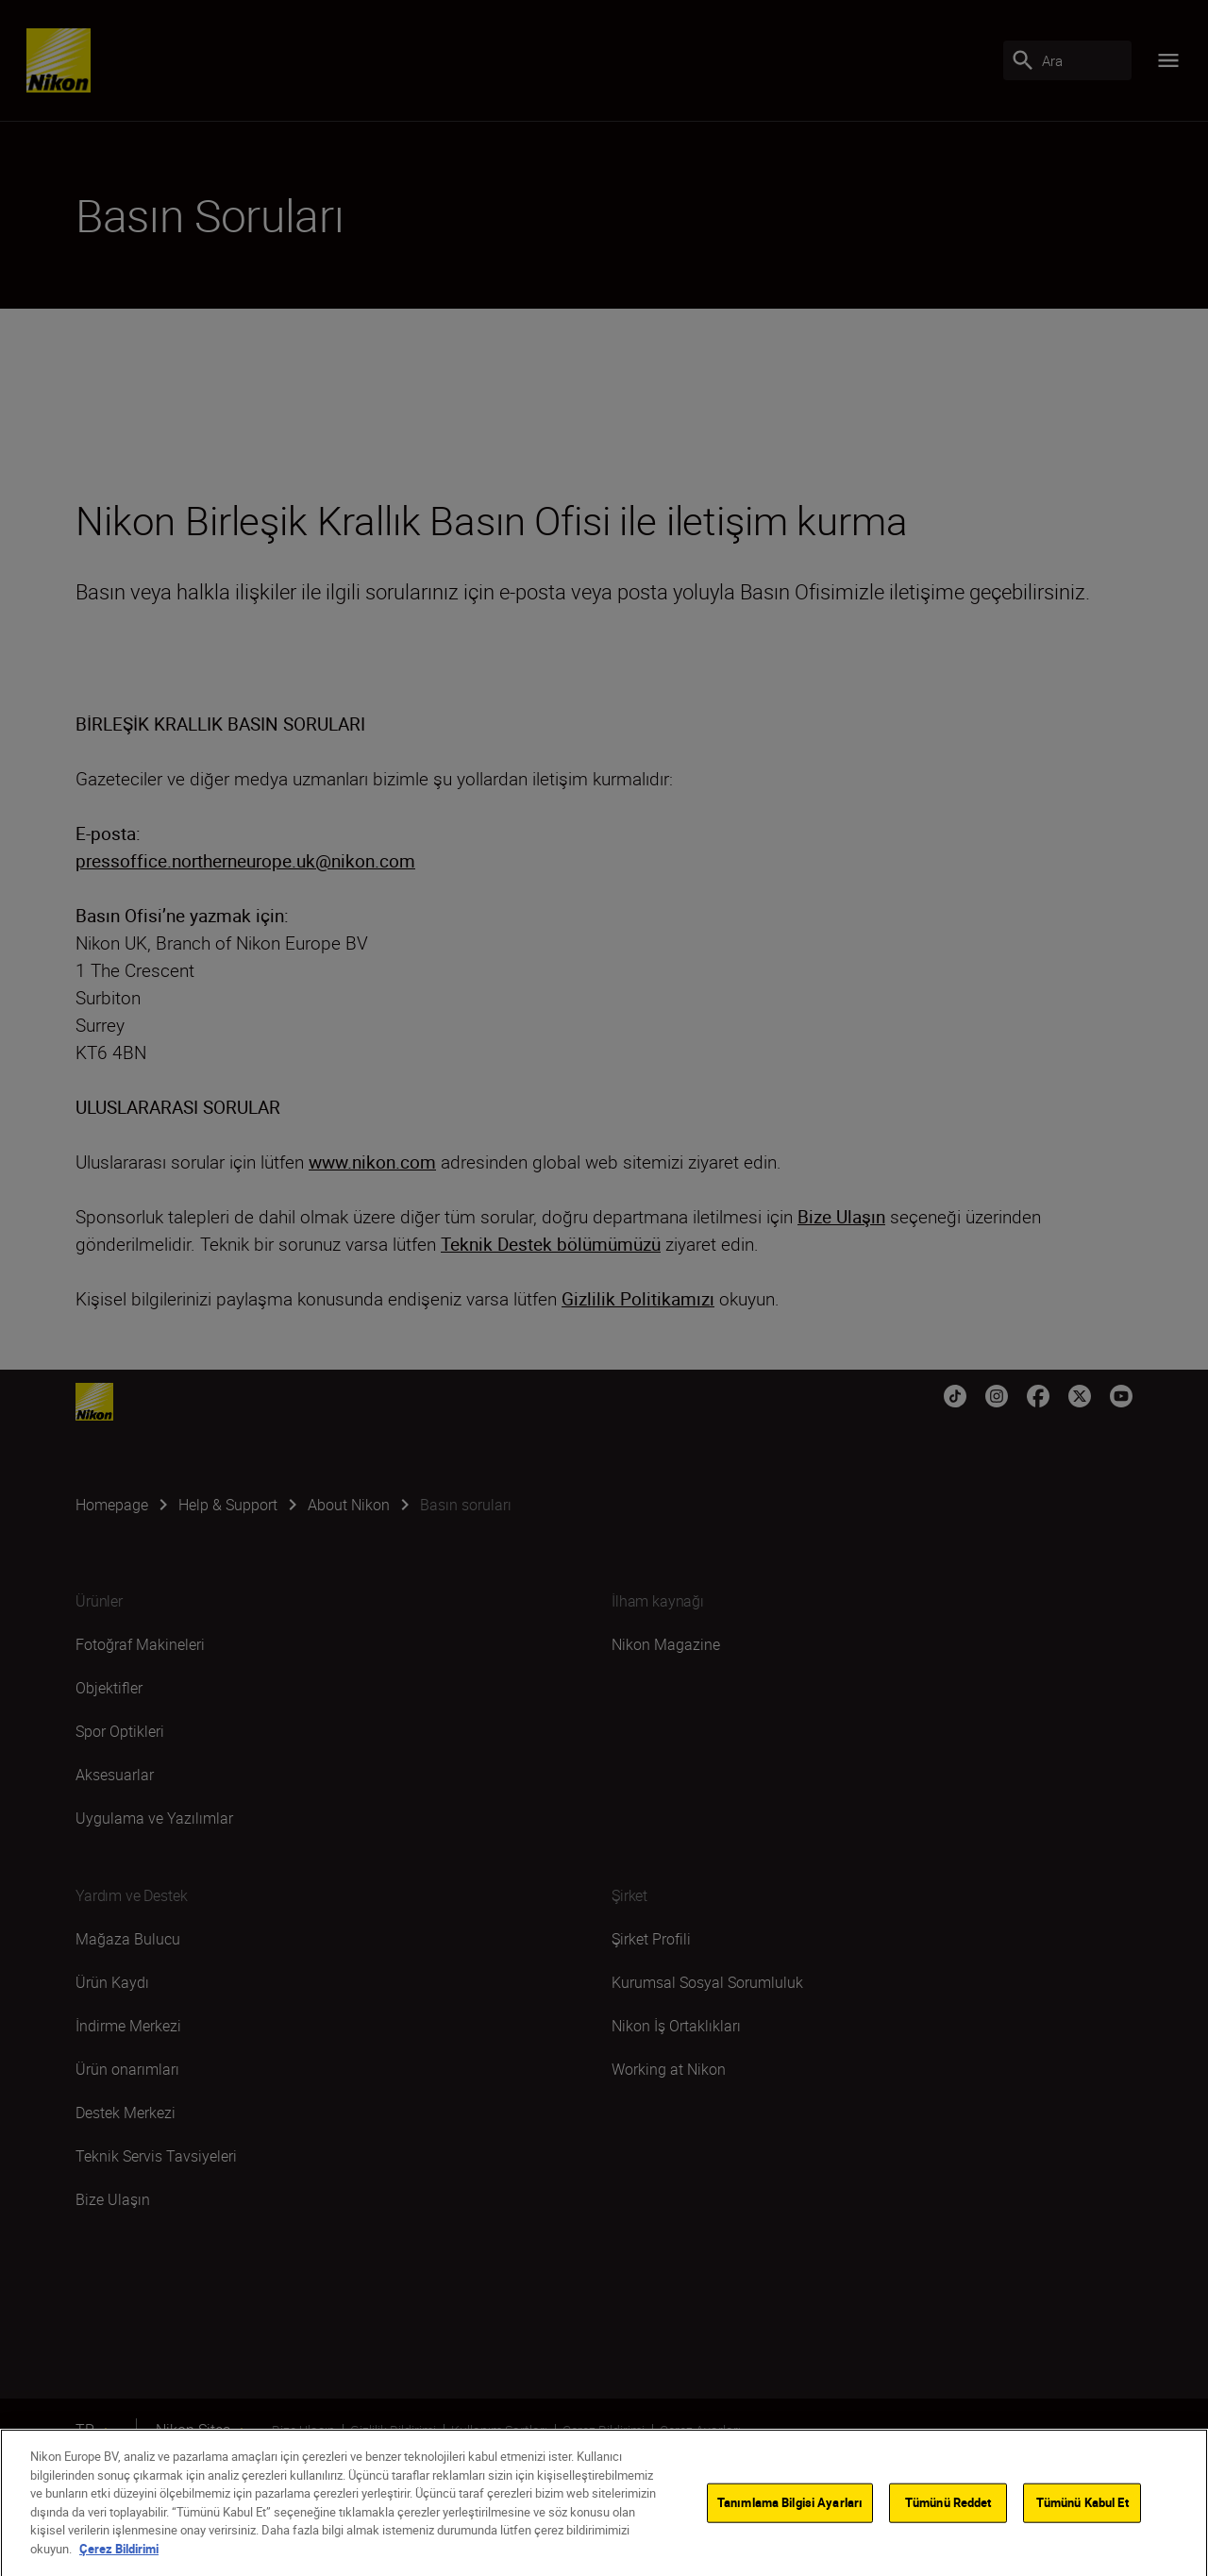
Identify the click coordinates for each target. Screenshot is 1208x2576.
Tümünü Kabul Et (1082, 2536)
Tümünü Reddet (948, 2536)
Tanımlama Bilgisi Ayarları (790, 2536)
